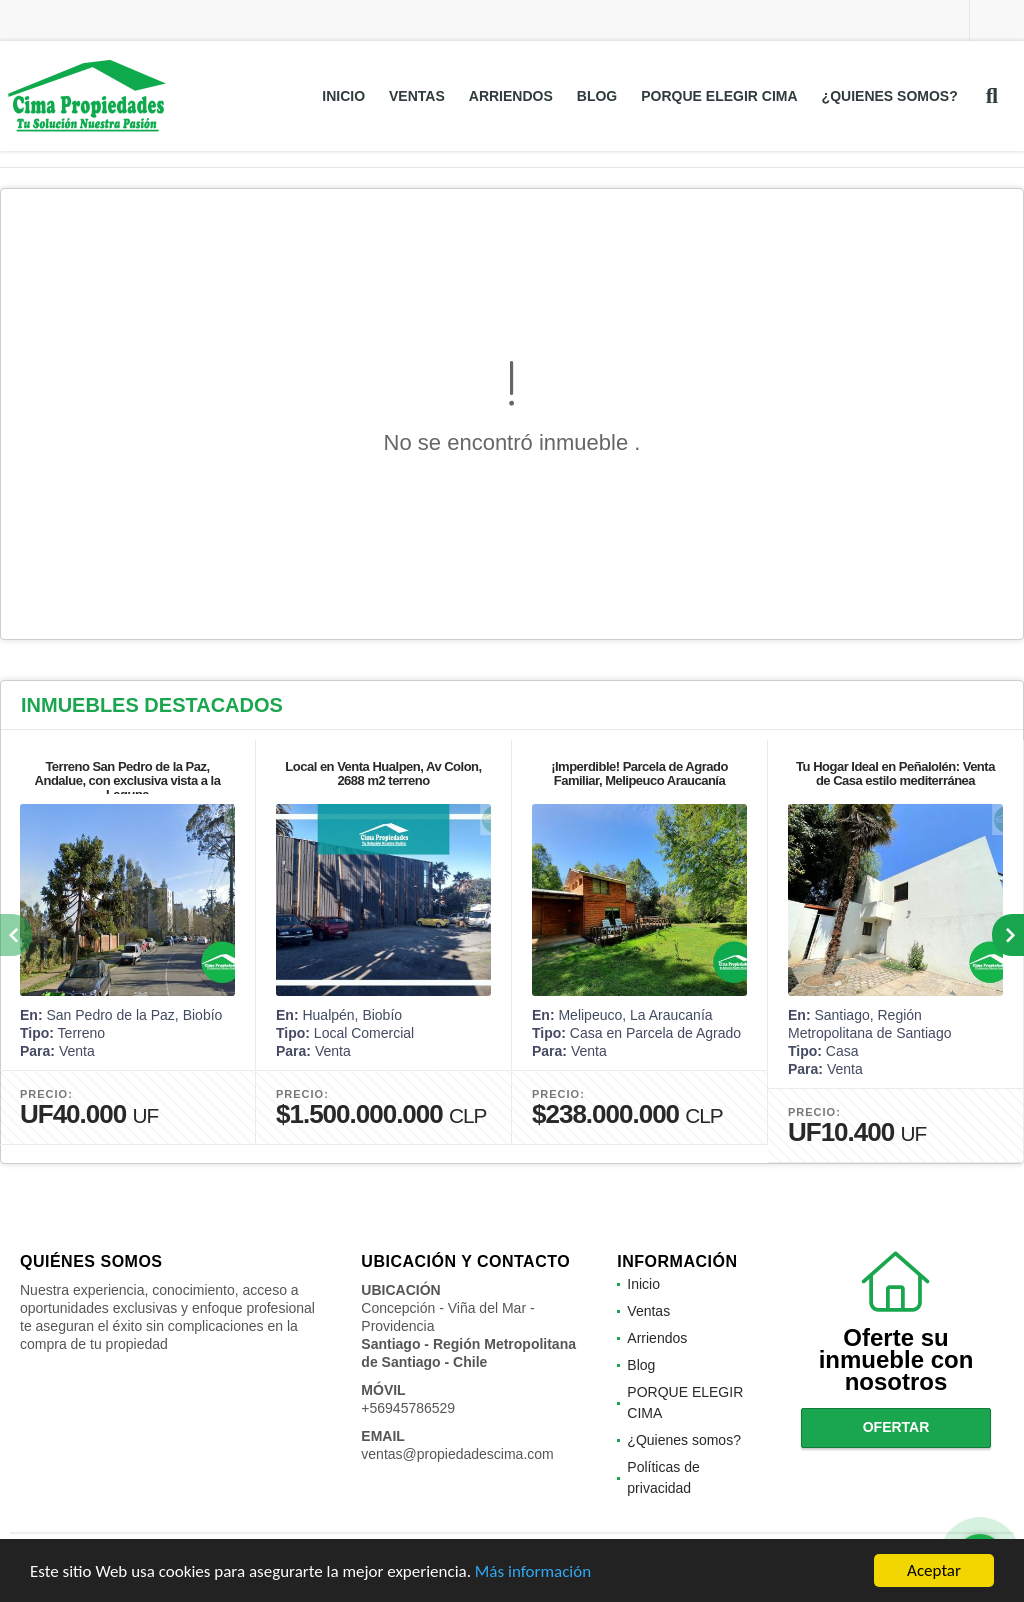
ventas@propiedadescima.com (457, 1454)
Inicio (343, 96)
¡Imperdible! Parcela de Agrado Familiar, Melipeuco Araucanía (639, 773)
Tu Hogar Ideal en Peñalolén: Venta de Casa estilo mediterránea (895, 773)
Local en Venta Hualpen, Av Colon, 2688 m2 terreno (383, 773)
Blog (597, 96)
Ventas (417, 96)
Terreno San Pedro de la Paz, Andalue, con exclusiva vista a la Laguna (128, 780)
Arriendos (511, 96)
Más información (533, 1571)
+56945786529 (408, 1408)
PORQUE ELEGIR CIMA (719, 96)
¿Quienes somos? (890, 96)
